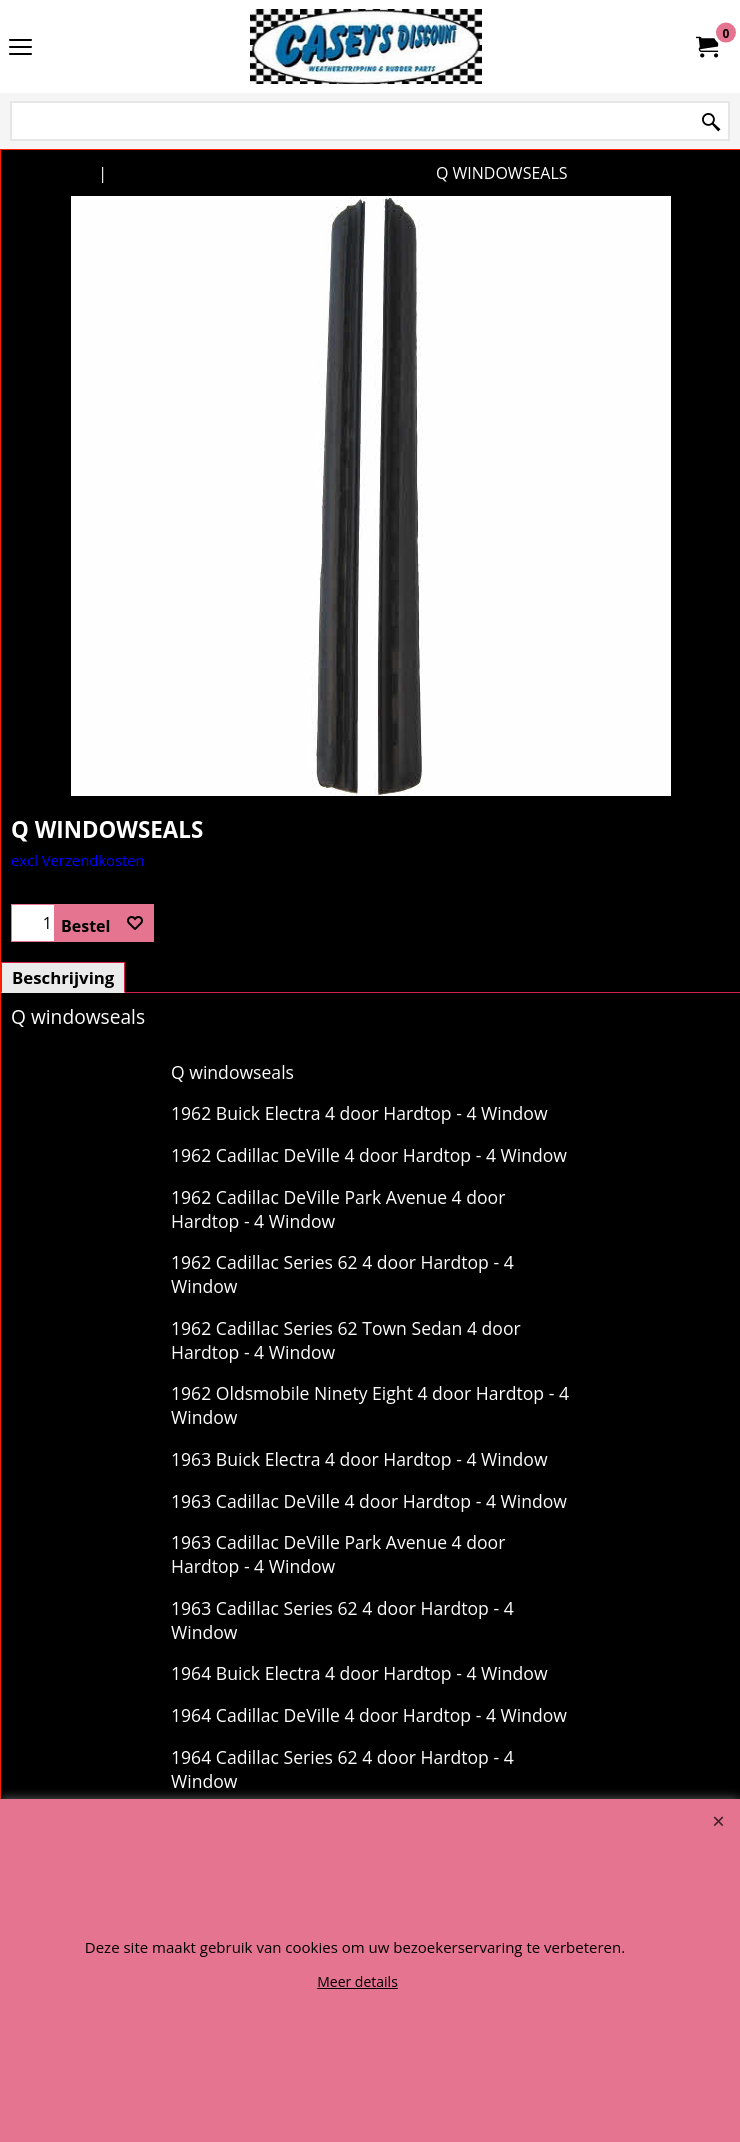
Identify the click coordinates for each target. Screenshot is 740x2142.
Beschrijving (63, 977)
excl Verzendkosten (78, 860)
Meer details (357, 1981)
